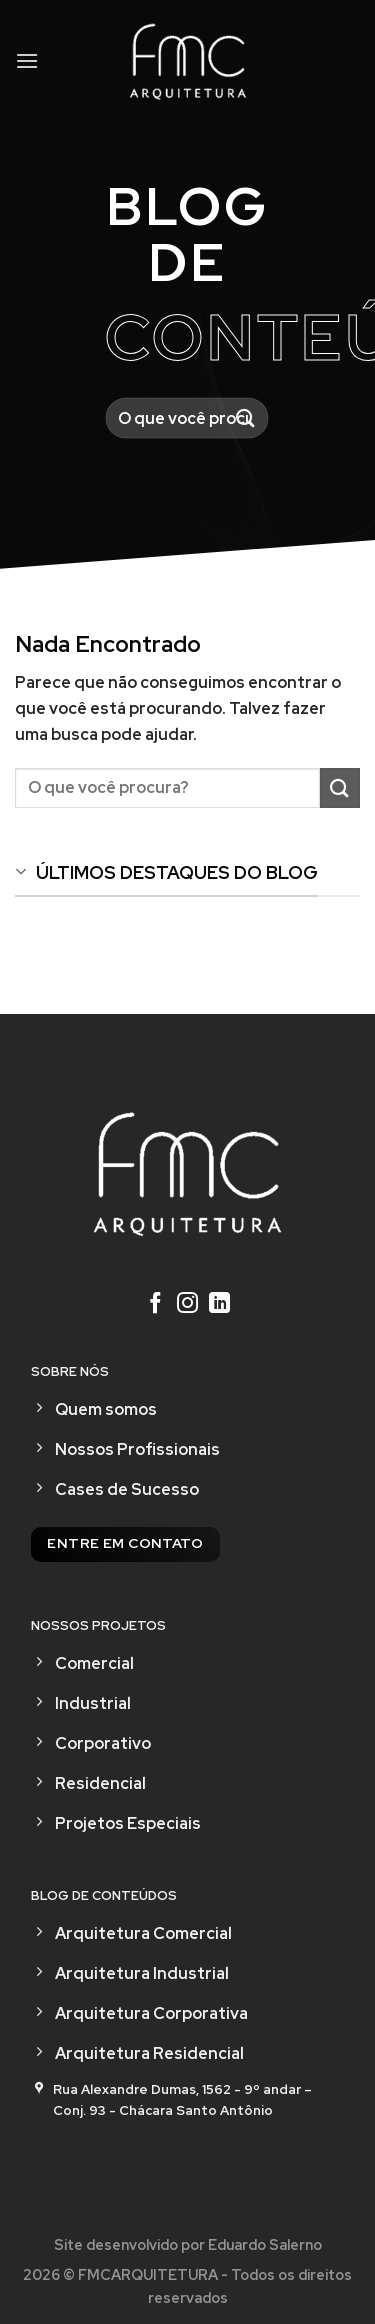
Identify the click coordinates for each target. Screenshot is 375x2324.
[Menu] (27, 60)
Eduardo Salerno (265, 2244)
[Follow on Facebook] (155, 1305)
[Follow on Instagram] (187, 1305)
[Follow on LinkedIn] (219, 1305)
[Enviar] (246, 418)
